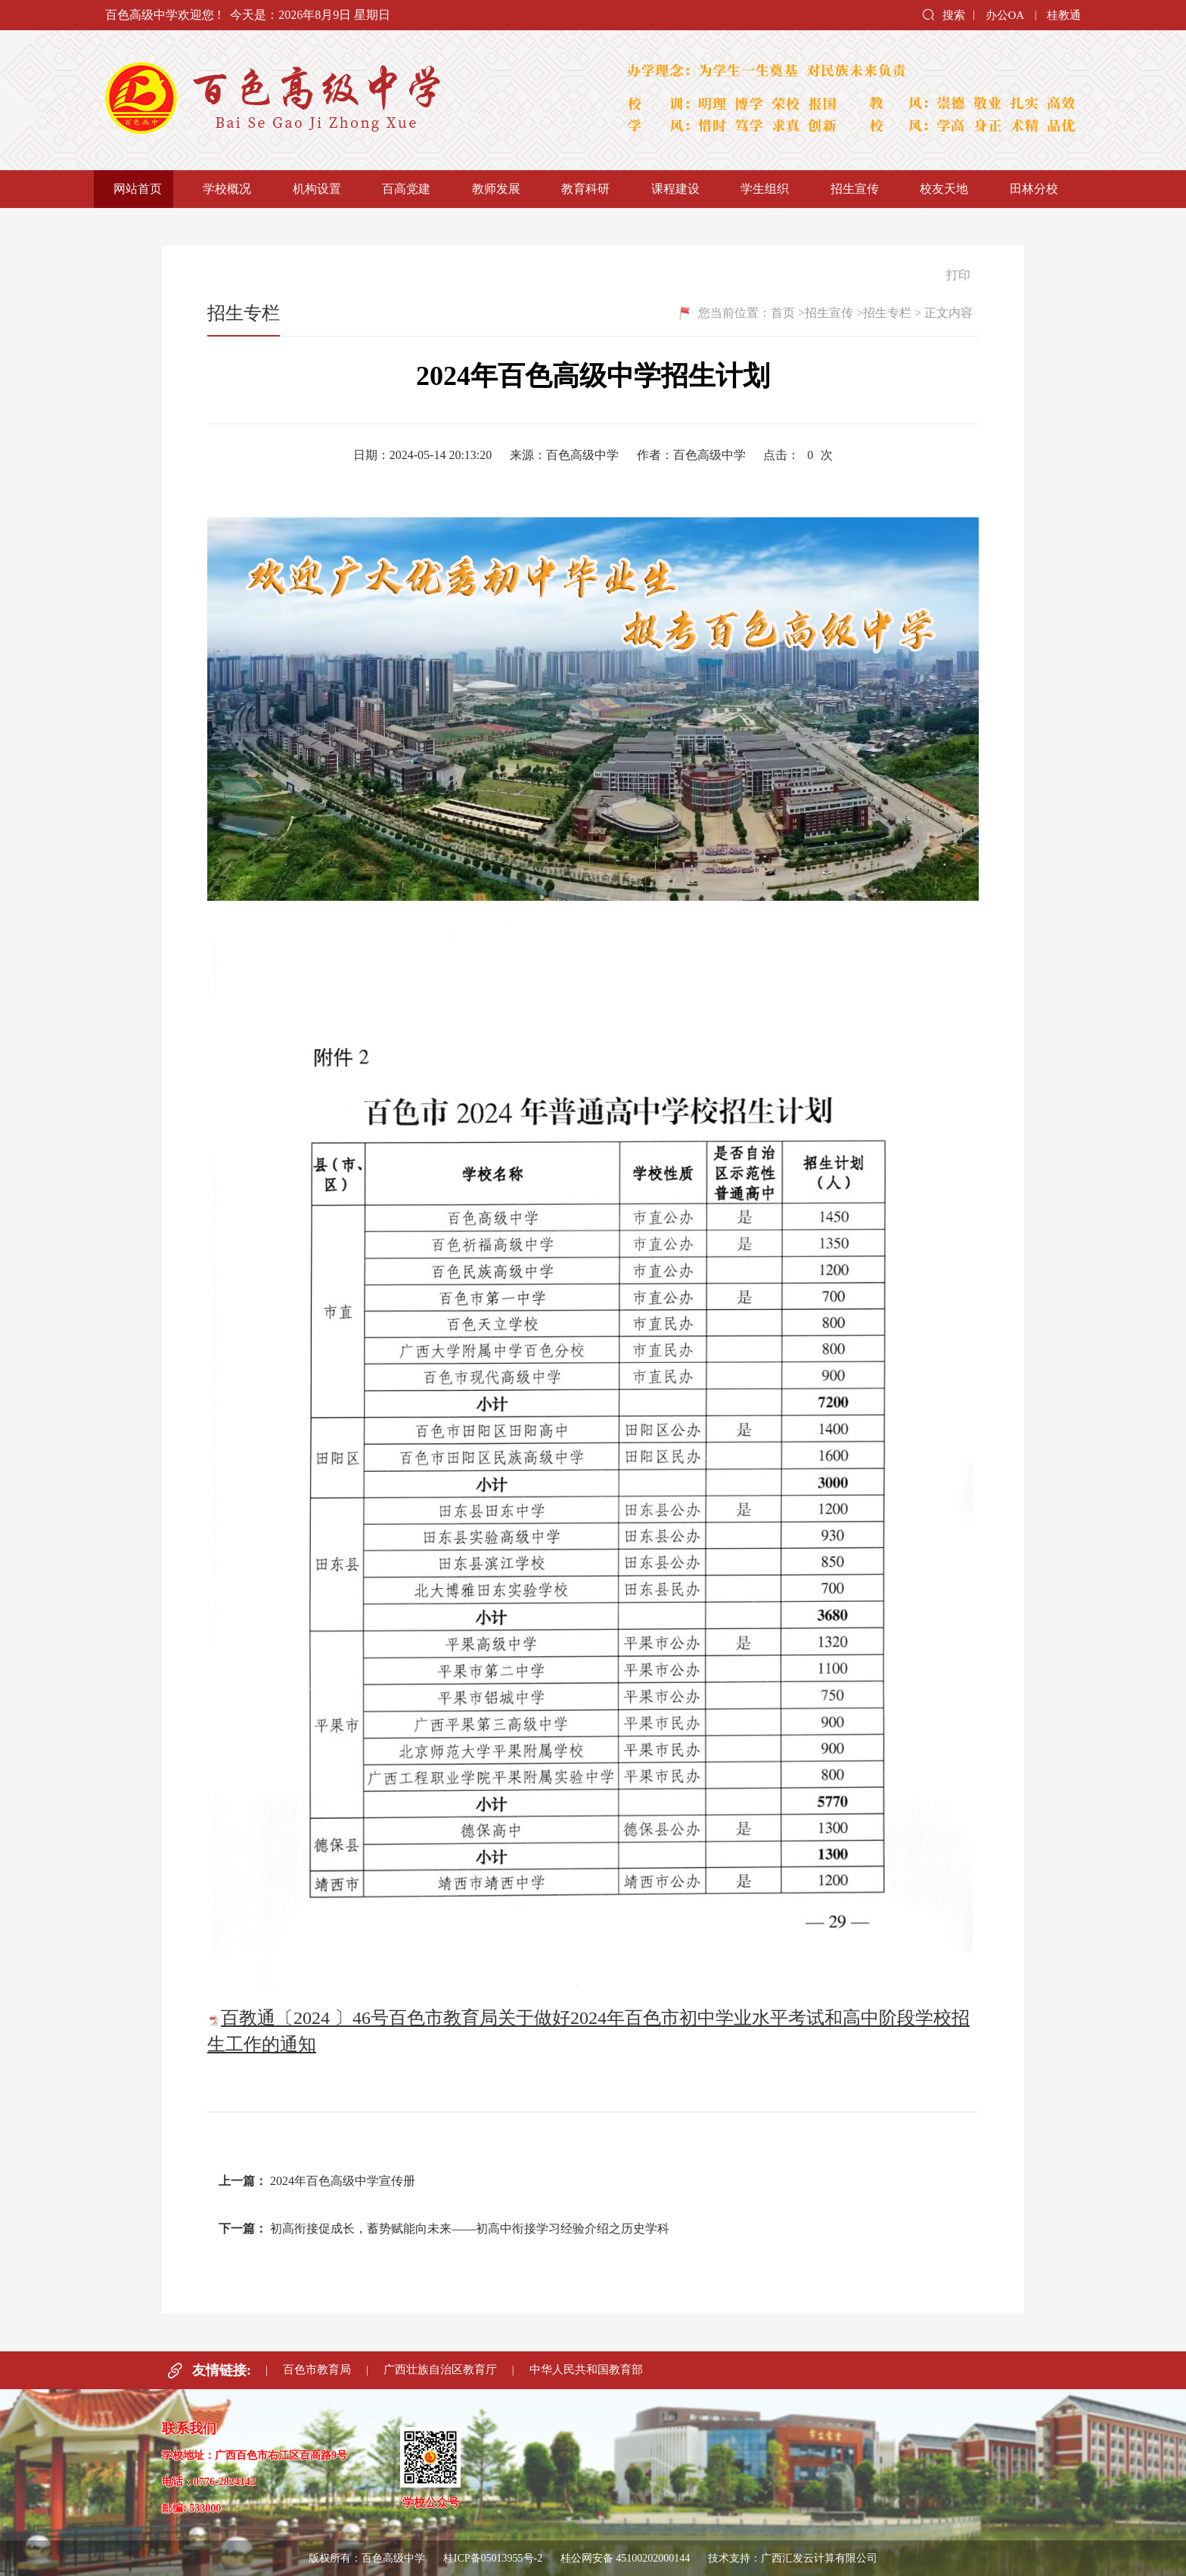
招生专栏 (887, 312)
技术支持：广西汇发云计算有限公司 (792, 2558)
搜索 (943, 14)
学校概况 (227, 188)
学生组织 (764, 188)
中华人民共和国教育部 (586, 2370)
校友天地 (944, 188)
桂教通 (1064, 15)
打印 (951, 274)
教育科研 (585, 188)
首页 (783, 312)
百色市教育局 (317, 2370)
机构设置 (317, 188)
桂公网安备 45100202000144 (626, 2558)
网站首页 (137, 188)
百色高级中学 (343, 100)
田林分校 (1034, 188)
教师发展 (496, 188)
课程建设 (675, 188)
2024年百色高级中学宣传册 (342, 2180)
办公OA (1005, 15)
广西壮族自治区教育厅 (440, 2370)
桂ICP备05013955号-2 (492, 2558)
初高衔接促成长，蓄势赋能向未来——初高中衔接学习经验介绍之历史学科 (469, 2228)
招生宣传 (855, 188)
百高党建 (406, 188)
